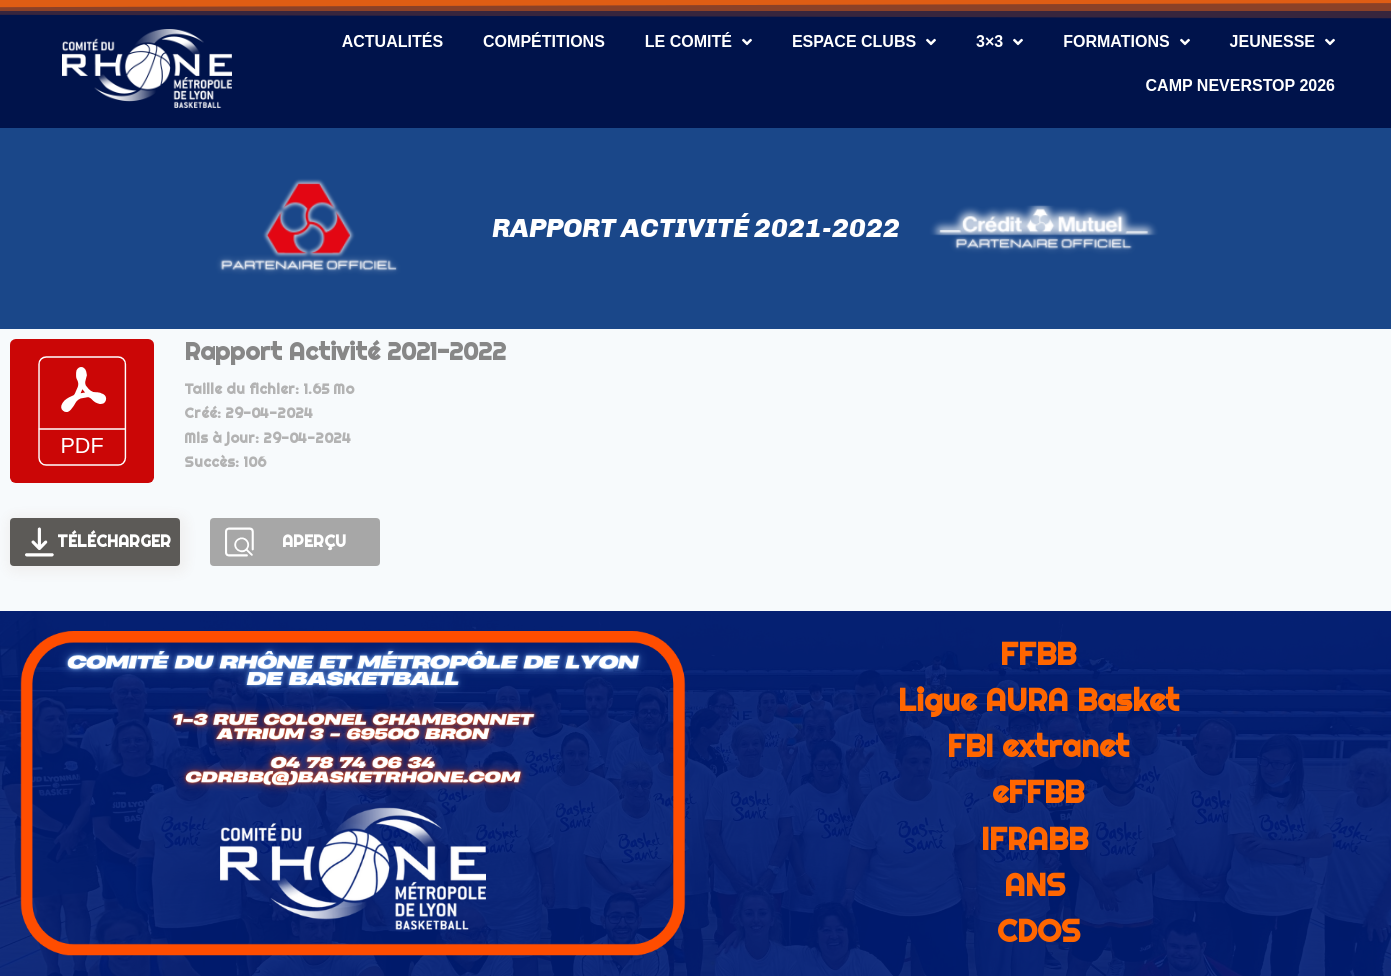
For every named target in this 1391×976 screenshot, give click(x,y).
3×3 (999, 42)
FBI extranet (1038, 746)
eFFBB (1038, 792)
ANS (1034, 885)
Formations (1126, 42)
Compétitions (544, 41)
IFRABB (1034, 839)
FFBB (1038, 654)
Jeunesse (1282, 42)
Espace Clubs (864, 42)
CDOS (1038, 931)
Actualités (392, 41)
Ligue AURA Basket (1038, 700)
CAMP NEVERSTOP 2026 (1240, 85)
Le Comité (698, 42)
